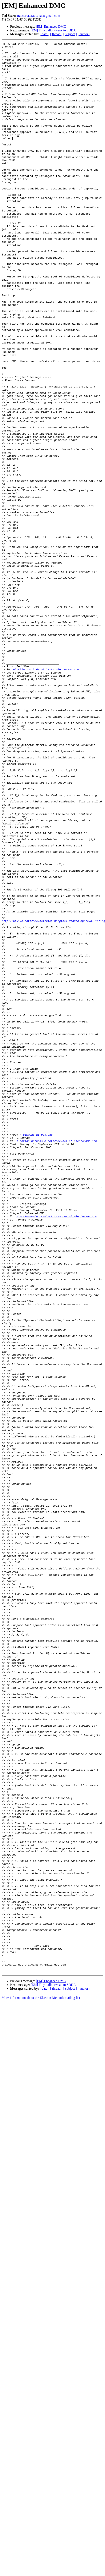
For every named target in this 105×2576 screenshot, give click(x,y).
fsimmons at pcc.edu (37, 1353)
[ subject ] (70, 34)
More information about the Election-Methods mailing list (41, 2384)
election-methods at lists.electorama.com (46, 795)
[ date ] (44, 34)
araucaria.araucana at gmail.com (38, 15)
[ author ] (84, 34)
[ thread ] (56, 34)
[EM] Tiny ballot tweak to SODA (53, 30)
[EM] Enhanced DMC (51, 26)
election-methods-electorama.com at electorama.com (56, 1361)
